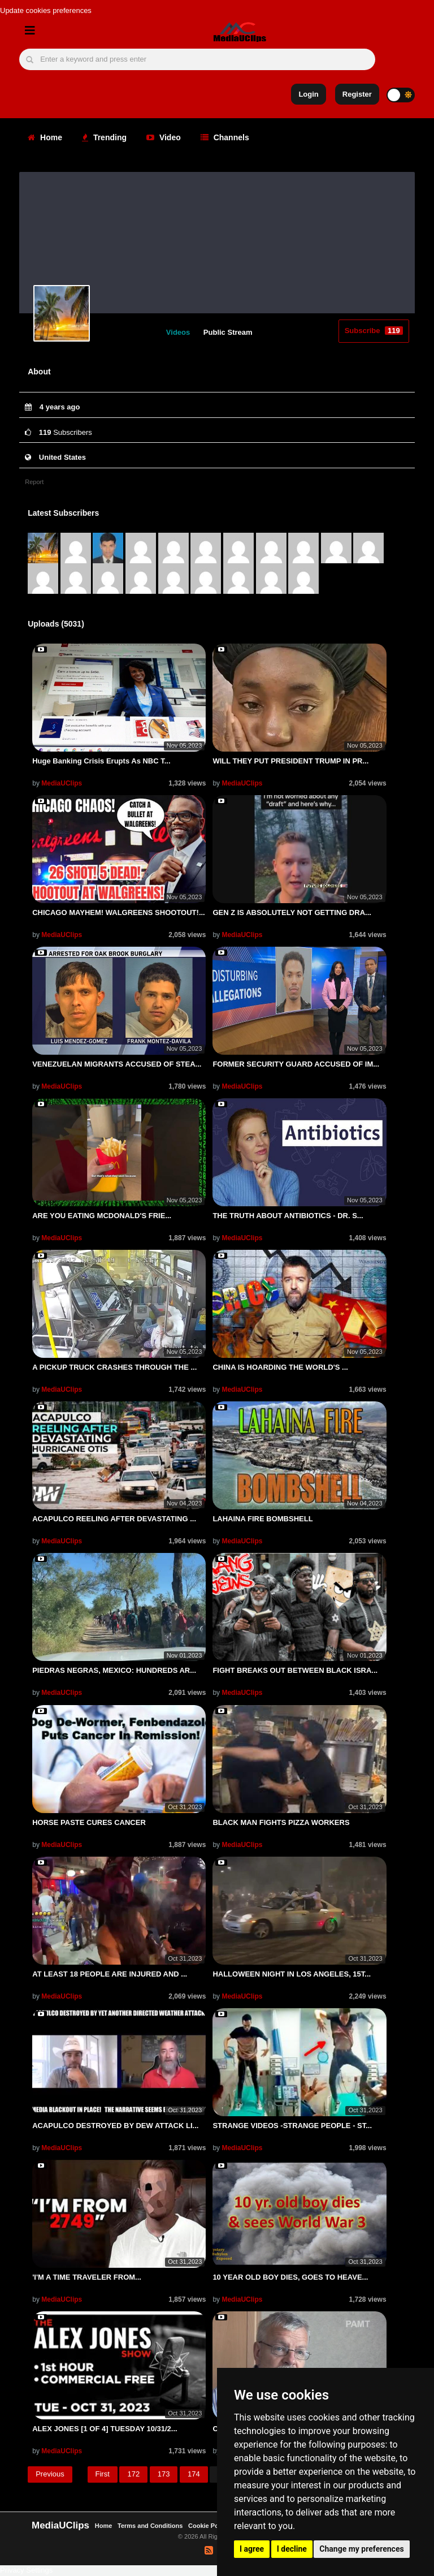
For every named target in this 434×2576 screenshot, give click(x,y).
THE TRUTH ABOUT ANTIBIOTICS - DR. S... (287, 1215)
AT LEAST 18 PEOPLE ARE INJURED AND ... (109, 1974)
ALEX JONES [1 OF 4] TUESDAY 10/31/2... (104, 2428)
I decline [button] (292, 2548)
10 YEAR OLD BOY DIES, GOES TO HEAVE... (290, 2277)
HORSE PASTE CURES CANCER (89, 1822)
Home (45, 137)
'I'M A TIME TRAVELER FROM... (86, 2277)
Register (357, 94)
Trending (104, 137)
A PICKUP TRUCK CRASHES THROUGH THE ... (114, 1367)
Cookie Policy (209, 2525)
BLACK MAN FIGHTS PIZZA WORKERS (280, 1822)
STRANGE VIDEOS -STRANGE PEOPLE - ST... (292, 2125)
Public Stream (228, 332)
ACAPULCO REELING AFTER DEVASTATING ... (114, 1518)
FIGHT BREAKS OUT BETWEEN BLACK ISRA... (294, 1670)
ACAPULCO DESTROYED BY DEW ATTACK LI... (115, 2125)
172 (133, 2474)
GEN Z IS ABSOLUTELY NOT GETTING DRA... (291, 912)
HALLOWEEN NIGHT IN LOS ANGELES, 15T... (291, 1974)
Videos (178, 332)
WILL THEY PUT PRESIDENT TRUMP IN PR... (290, 761)
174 (194, 2474)
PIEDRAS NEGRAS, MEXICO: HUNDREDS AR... (114, 1670)
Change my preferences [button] (361, 2548)
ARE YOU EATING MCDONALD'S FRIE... (101, 1215)
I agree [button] (252, 2548)
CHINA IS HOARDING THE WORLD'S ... (280, 1367)
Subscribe (374, 330)
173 (164, 2474)
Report (34, 481)
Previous (50, 2474)
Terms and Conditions (150, 2525)
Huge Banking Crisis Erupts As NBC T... (101, 761)
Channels (225, 137)
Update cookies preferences (46, 10)
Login (308, 94)
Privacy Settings (26, 2570)
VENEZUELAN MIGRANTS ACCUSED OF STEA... (116, 1064)
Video (163, 137)
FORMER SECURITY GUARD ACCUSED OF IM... (295, 1064)
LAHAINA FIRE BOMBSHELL (262, 1518)
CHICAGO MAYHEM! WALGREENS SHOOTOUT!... (118, 912)
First (103, 2474)
